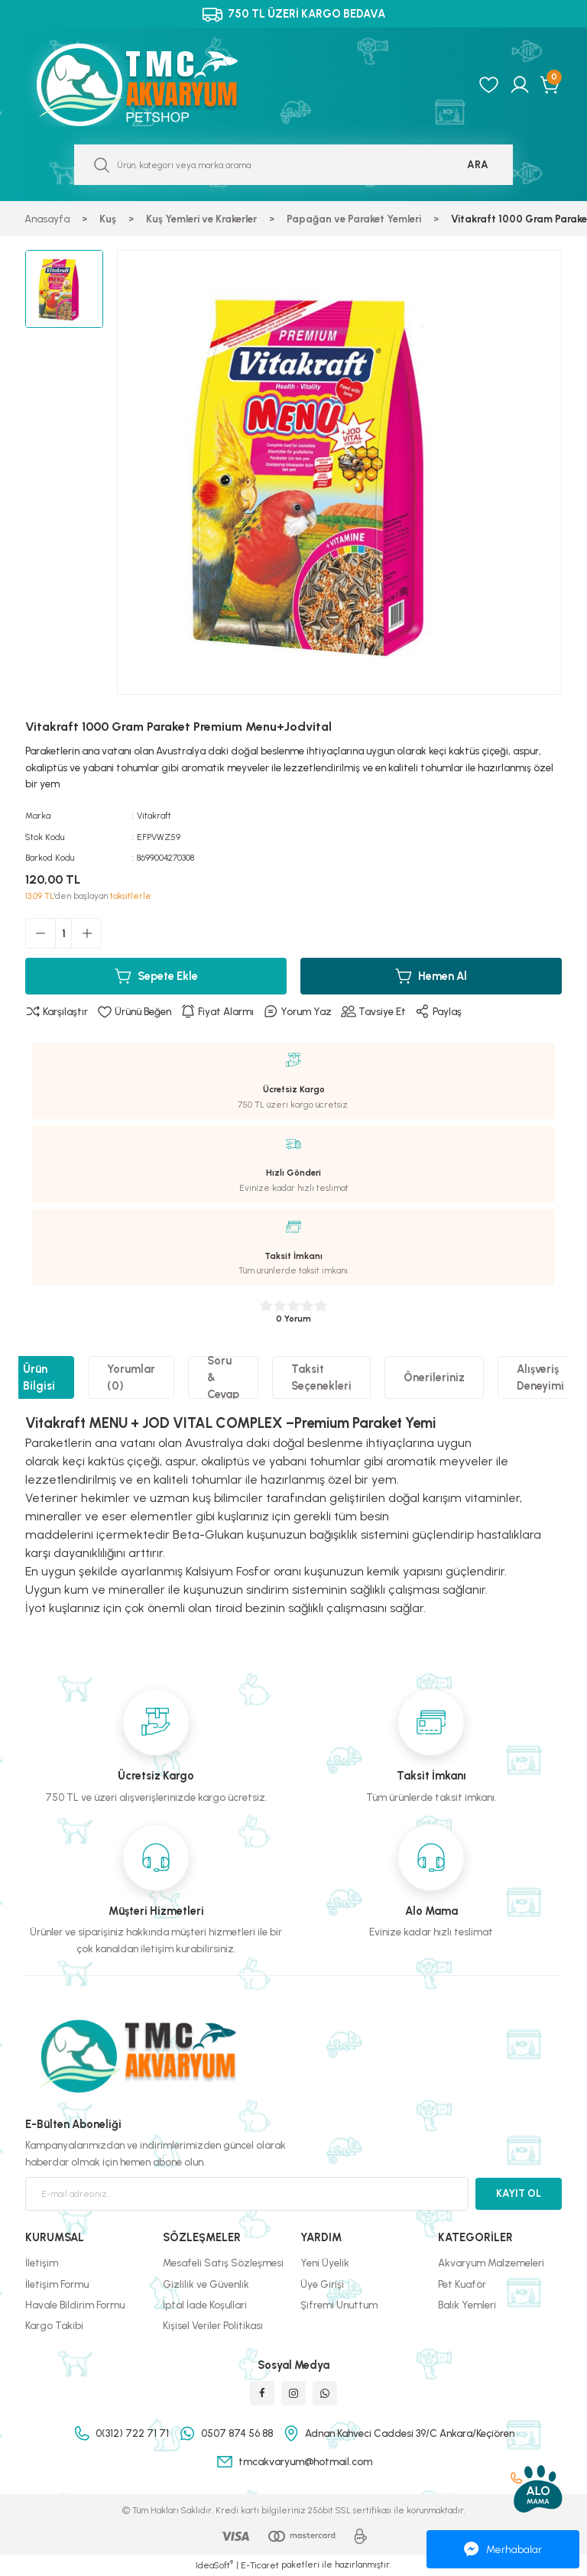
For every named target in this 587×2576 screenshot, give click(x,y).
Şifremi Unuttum (339, 2305)
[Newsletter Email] (247, 2194)
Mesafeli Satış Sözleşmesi (223, 2262)
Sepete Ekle (156, 976)
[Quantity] (63, 933)
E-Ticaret (260, 2565)
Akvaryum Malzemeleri (491, 2262)
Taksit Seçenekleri (321, 1377)
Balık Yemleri (467, 2305)
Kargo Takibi (54, 2325)
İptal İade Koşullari (205, 2305)
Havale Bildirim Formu (75, 2305)
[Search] (293, 164)
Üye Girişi (322, 2284)
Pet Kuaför (462, 2284)
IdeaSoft (214, 2565)
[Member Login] (519, 85)
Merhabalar (503, 2549)
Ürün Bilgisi (39, 1377)
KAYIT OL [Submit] (518, 2193)
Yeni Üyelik (324, 2262)
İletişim (41, 2262)
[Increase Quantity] (86, 933)
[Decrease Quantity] (40, 933)
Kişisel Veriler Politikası (213, 2325)
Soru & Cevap (223, 1377)
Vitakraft (154, 815)
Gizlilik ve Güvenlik (206, 2284)
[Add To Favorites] (134, 1012)
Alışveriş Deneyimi (540, 1377)
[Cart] (551, 85)
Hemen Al (431, 976)
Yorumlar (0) (131, 1377)
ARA (477, 164)
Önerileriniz (434, 1377)
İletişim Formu (57, 2284)
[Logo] (153, 85)
